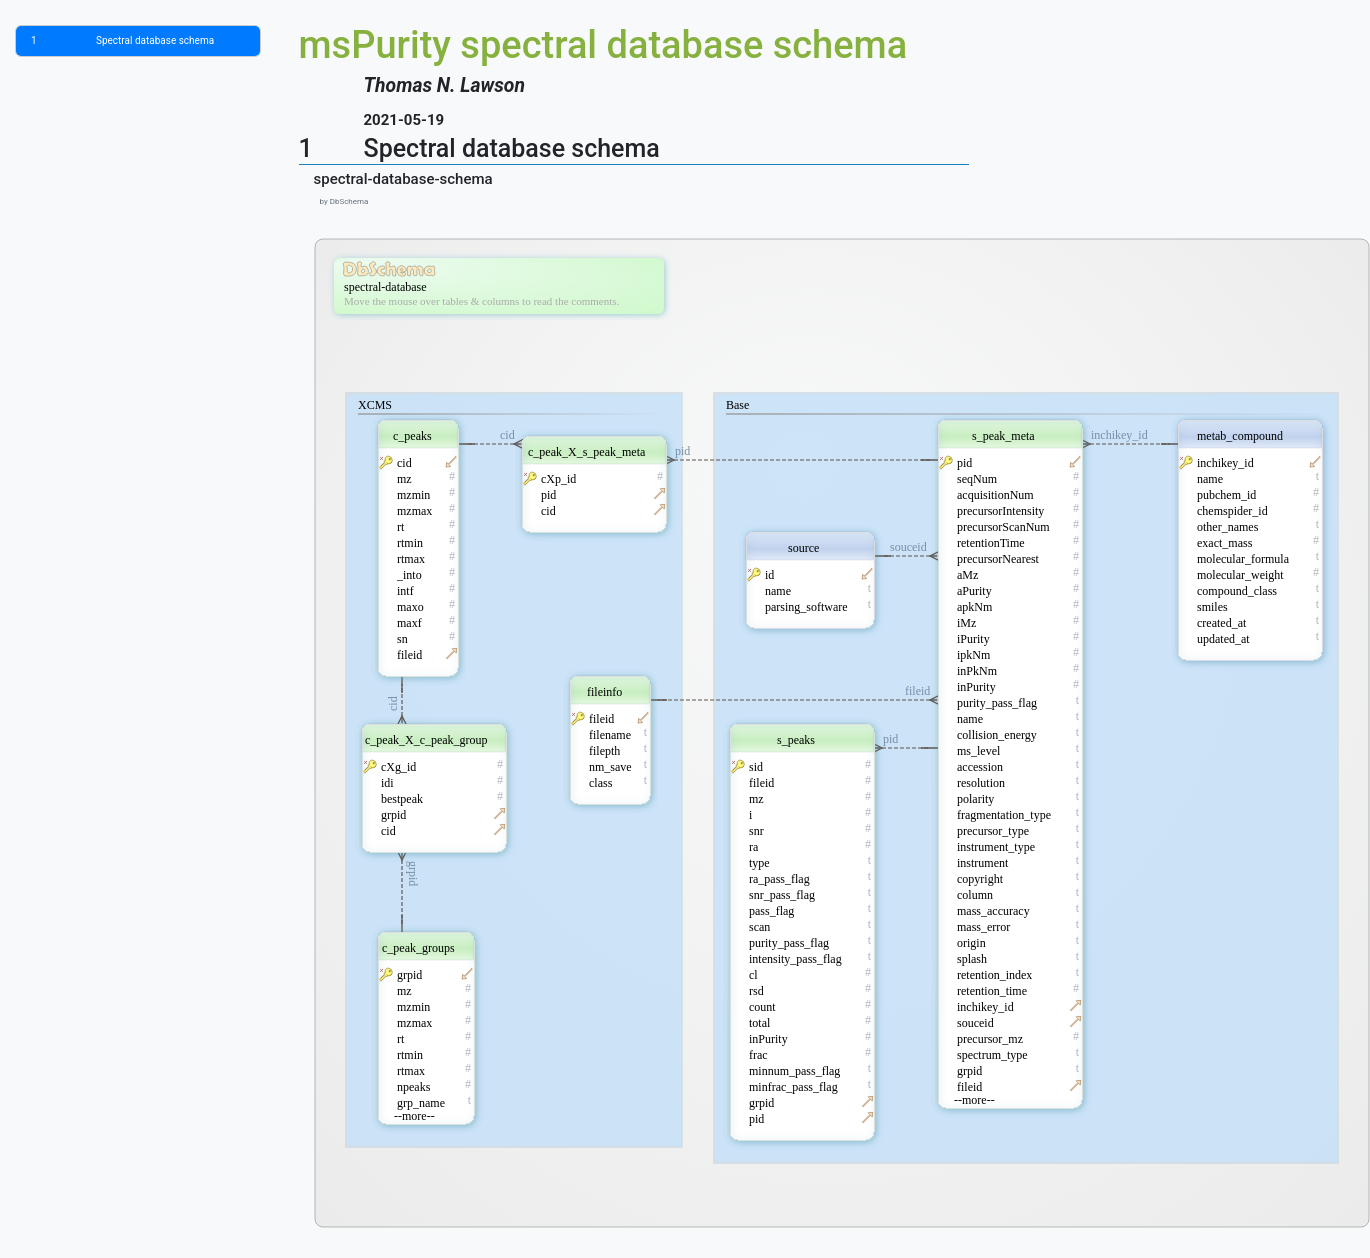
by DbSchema (341, 201)
